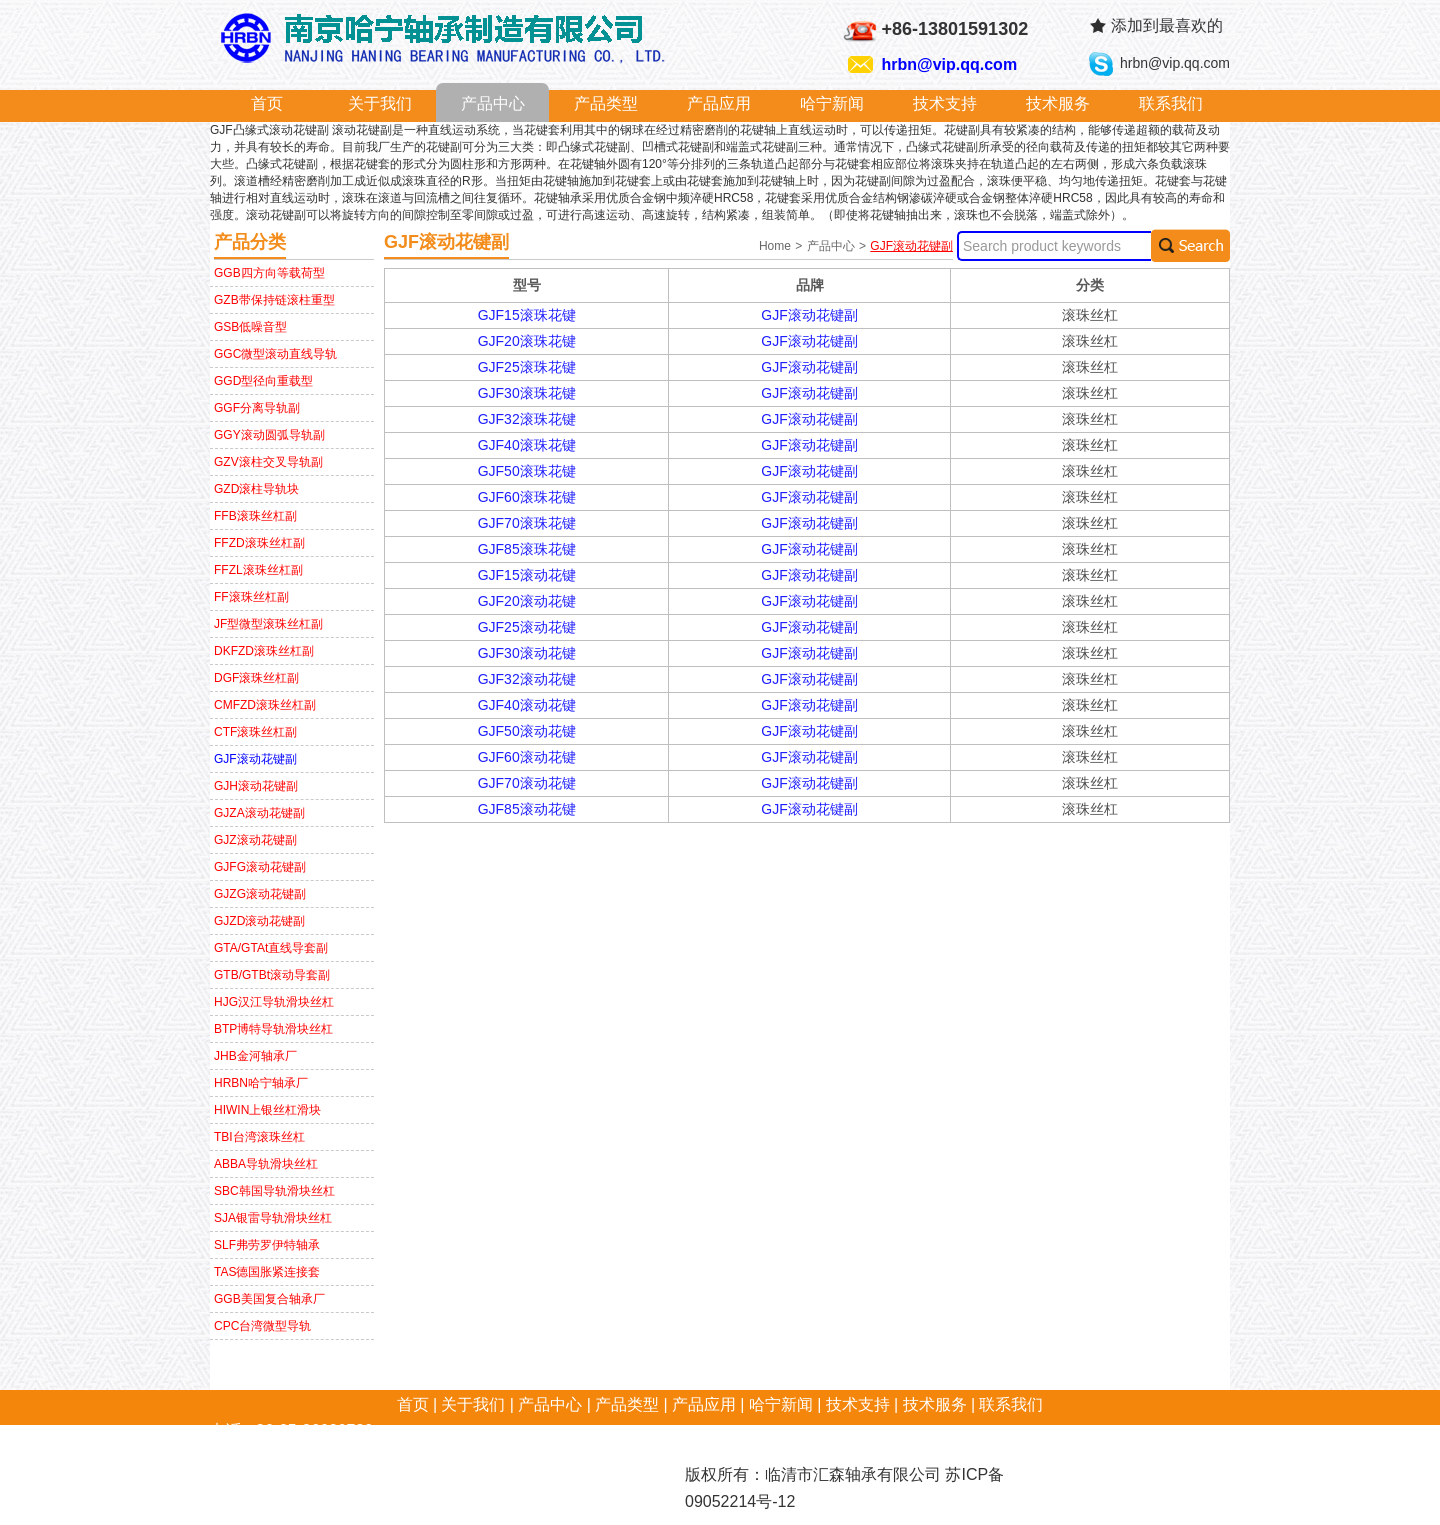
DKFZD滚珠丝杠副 (264, 651)
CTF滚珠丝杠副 (255, 732)
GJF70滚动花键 (527, 783)
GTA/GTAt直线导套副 (271, 948)
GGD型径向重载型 (263, 381)
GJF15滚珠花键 (527, 315)
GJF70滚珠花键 (527, 523)
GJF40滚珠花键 (527, 445)
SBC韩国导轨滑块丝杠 (274, 1191)
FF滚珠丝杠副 (251, 597)
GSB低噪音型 (250, 327)
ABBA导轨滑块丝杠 (266, 1164)
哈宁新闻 (832, 103)
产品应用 (719, 103)
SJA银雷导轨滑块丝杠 (273, 1218)
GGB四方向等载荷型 (269, 273)
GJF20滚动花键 (527, 601)
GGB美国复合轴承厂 (269, 1299)
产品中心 (493, 103)
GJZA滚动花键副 (259, 813)
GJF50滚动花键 (527, 731)
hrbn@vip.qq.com (950, 64)
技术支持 (945, 103)
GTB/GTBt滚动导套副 (272, 975)
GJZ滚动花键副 (255, 840)
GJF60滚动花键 (527, 757)
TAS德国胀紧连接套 (267, 1272)
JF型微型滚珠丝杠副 (268, 624)
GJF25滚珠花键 (527, 367)
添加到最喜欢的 (1167, 25)
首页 (267, 103)
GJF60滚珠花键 (527, 497)
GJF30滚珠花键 (527, 393)
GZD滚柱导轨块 (256, 489)
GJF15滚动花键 (527, 575)
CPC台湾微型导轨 (262, 1326)
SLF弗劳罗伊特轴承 (267, 1245)
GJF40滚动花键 (527, 705)
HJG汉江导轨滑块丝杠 (274, 1002)
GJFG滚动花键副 (260, 867)
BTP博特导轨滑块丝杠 (273, 1029)
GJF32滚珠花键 (527, 419)
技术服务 (1058, 103)
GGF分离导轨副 (257, 408)
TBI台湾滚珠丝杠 (259, 1137)
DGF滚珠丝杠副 (256, 678)
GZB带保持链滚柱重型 (274, 300)
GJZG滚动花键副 (260, 894)
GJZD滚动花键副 (259, 921)
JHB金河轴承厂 (255, 1056)
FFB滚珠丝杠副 (255, 516)
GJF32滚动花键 (527, 679)
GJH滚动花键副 (256, 786)
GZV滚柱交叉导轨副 (268, 462)
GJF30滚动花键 (527, 653)
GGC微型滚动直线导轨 (275, 354)
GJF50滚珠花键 (527, 471)
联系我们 (1171, 103)
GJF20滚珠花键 (527, 341)
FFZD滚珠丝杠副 (259, 543)
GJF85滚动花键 (527, 809)
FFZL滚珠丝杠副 (258, 570)
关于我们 (380, 103)
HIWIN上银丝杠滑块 (267, 1110)
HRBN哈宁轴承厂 (261, 1083)
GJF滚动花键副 (255, 759)
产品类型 (606, 103)
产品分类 (250, 242)
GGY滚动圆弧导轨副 (269, 435)
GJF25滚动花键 (527, 627)
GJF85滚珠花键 (527, 549)
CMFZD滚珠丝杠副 (265, 705)
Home (776, 246)
